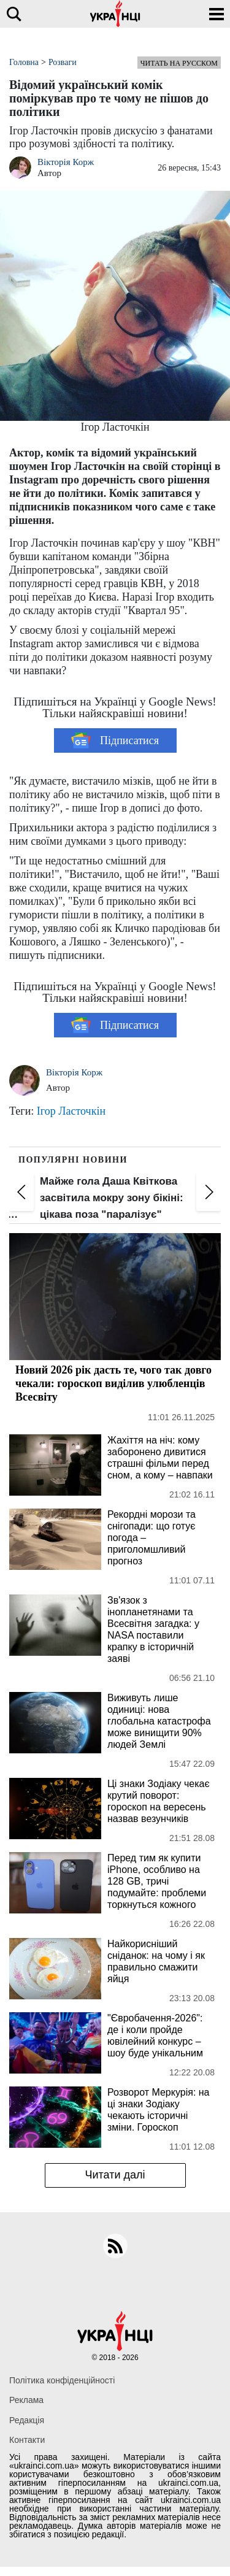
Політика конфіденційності (62, 2380)
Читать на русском (179, 63)
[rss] (115, 2246)
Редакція (26, 2420)
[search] (14, 14)
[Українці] (115, 14)
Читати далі (115, 2175)
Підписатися (115, 740)
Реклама (26, 2400)
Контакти (27, 2440)
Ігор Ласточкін (71, 1111)
